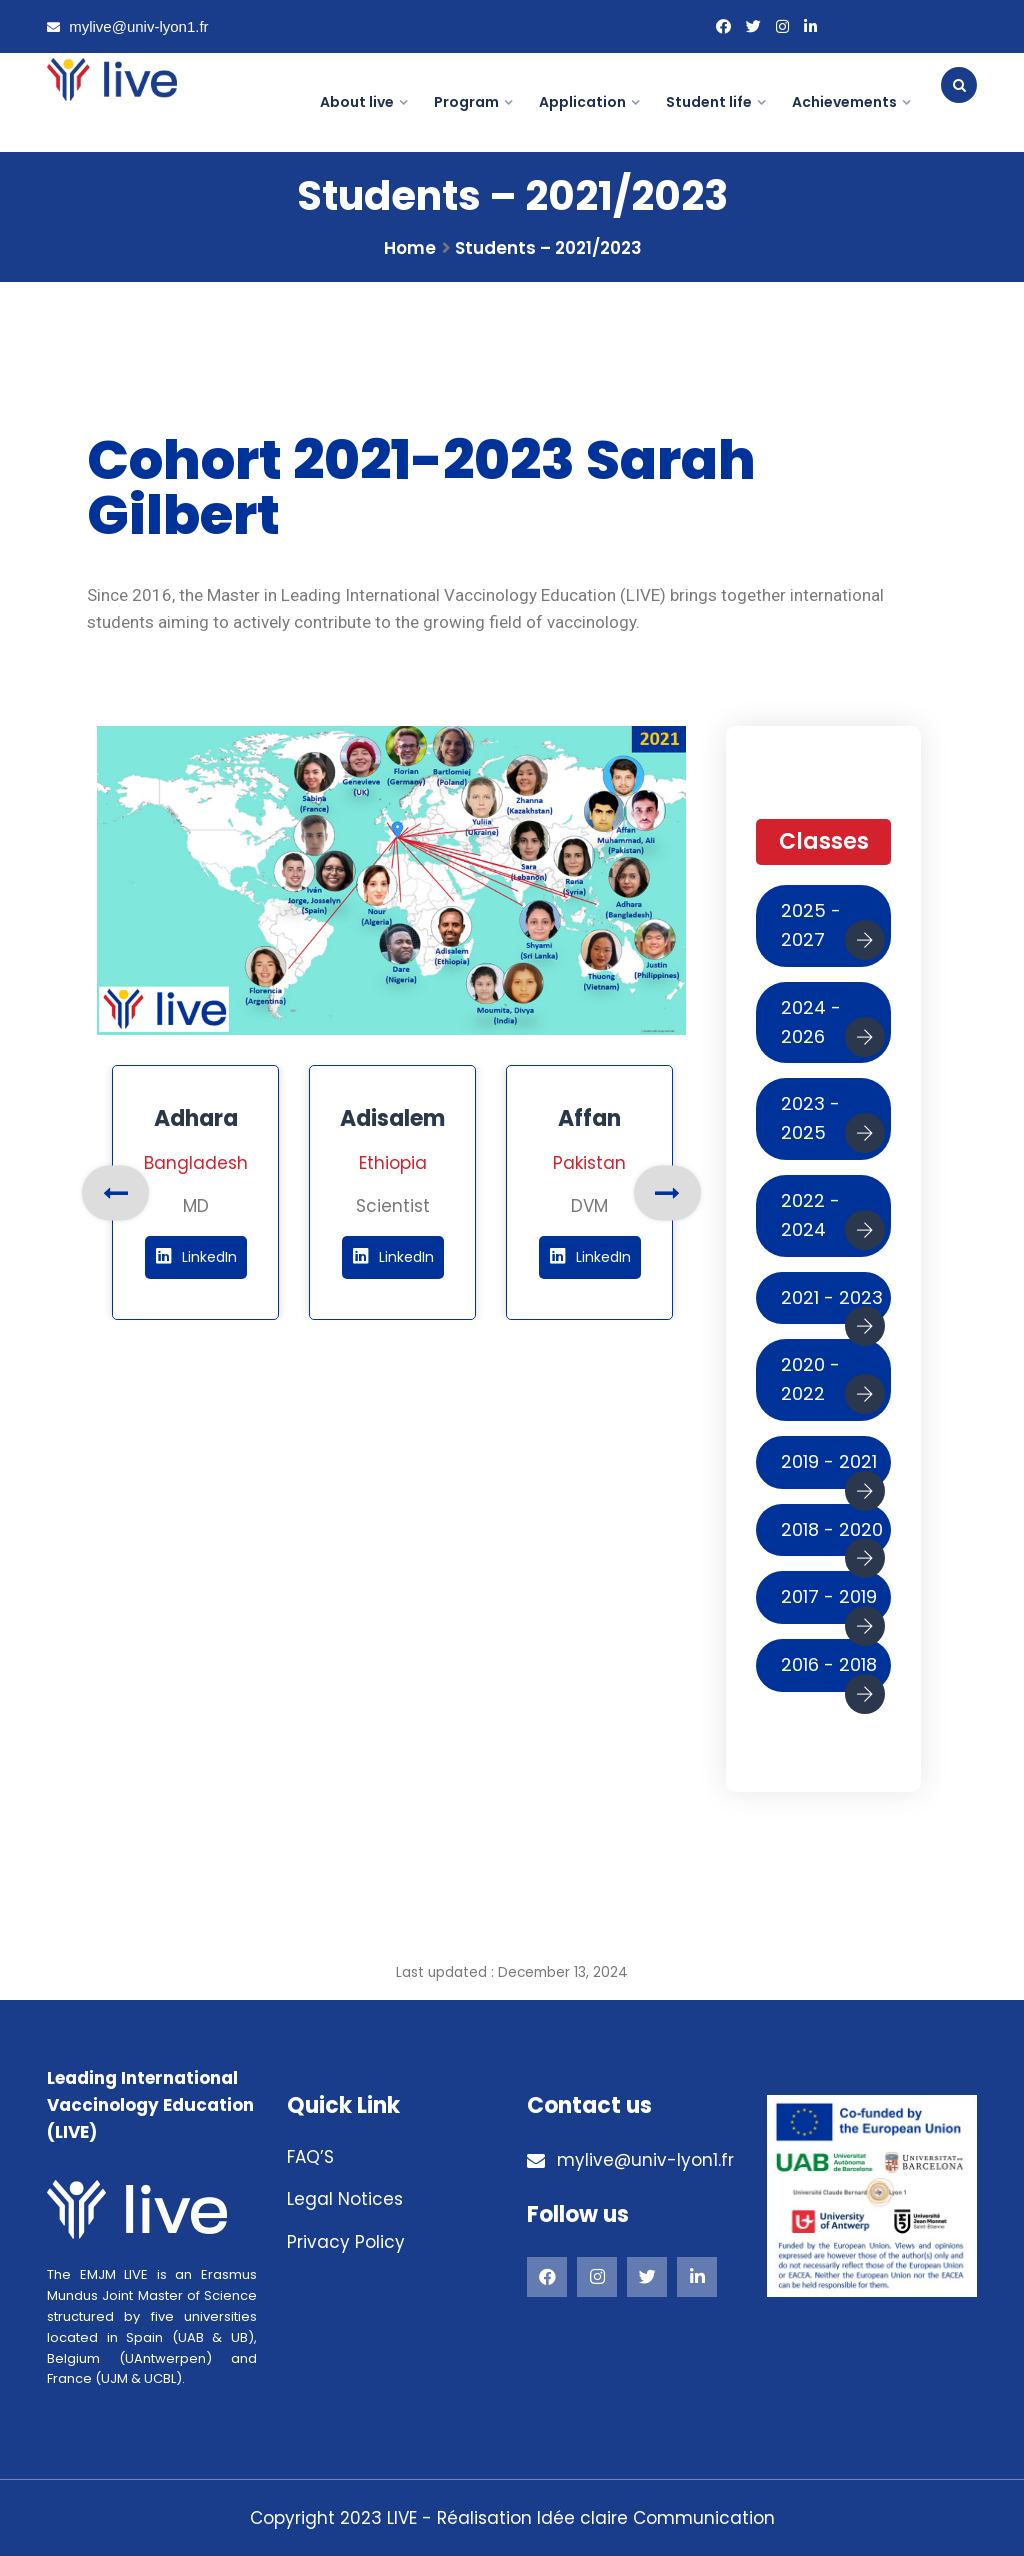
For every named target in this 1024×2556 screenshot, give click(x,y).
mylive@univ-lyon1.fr (128, 26)
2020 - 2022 (833, 1383)
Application (582, 102)
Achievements (844, 102)
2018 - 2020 (833, 1537)
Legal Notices (345, 2199)
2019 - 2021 (833, 1469)
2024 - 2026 (833, 1026)
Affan (589, 1118)
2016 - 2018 (833, 1672)
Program (466, 102)
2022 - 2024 (833, 1219)
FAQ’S (310, 2157)
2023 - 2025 (833, 1122)
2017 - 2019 (833, 1604)
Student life (709, 102)
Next (667, 1192)
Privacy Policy (346, 2242)
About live (357, 102)
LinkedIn (196, 1257)
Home (410, 248)
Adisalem (392, 1118)
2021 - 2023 (833, 1305)
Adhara (196, 1118)
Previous (115, 1192)
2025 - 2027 (833, 929)
